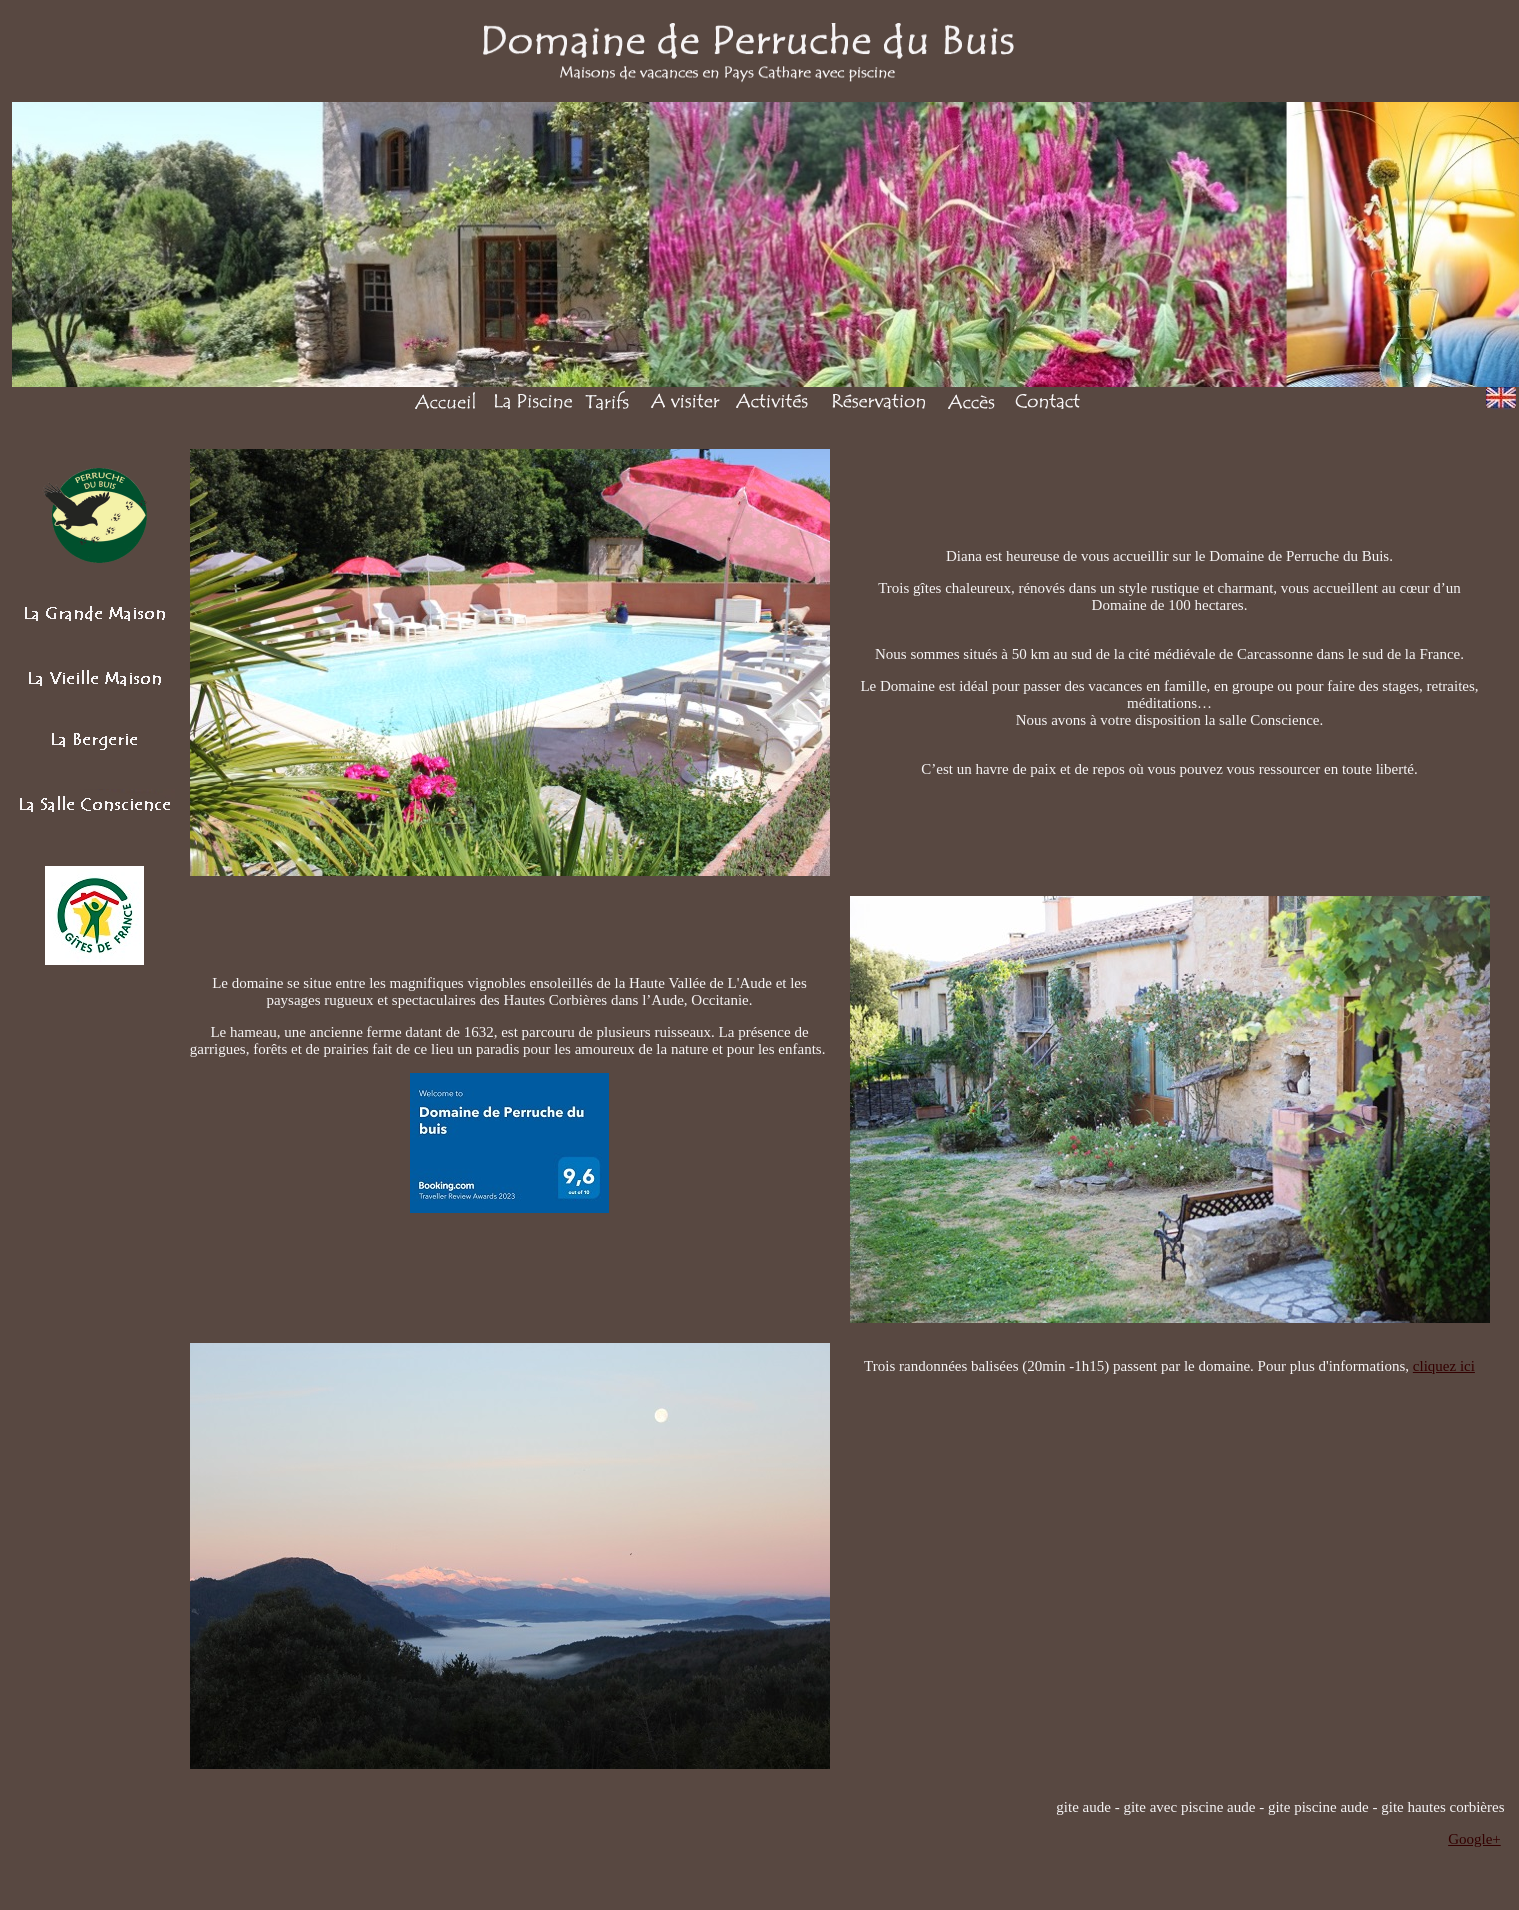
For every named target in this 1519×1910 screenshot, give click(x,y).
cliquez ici (1444, 1366)
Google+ (1474, 1839)
